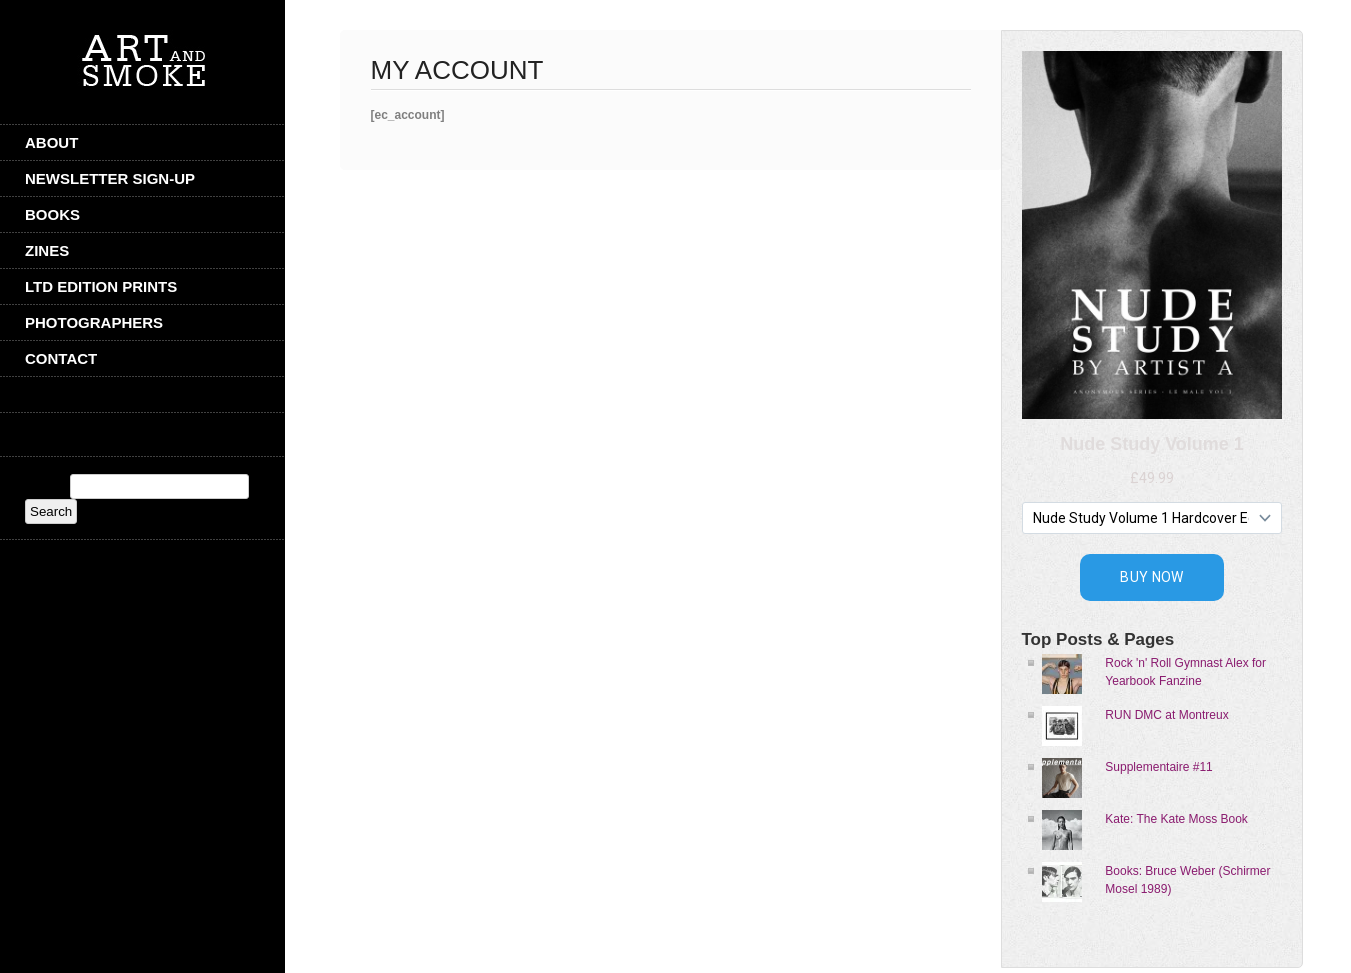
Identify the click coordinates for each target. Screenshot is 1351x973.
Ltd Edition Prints (101, 286)
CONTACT (61, 358)
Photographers (94, 322)
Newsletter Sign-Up (110, 178)
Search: (45, 487)
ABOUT (51, 142)
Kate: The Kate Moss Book (1176, 819)
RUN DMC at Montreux (1166, 715)
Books (52, 214)
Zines (47, 250)
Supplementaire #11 (1158, 767)
